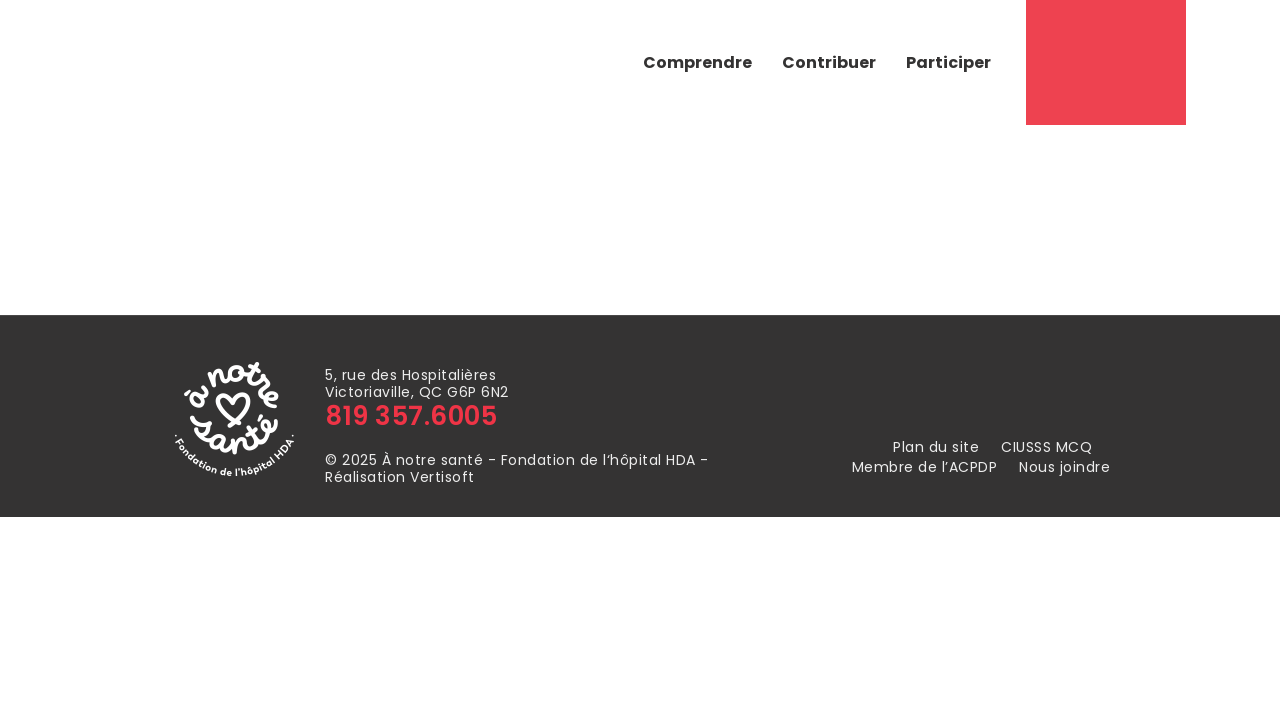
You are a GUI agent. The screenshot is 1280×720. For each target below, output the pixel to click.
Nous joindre (1064, 467)
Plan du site (936, 447)
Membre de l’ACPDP (925, 467)
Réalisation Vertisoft (400, 477)
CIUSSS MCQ (1046, 447)
